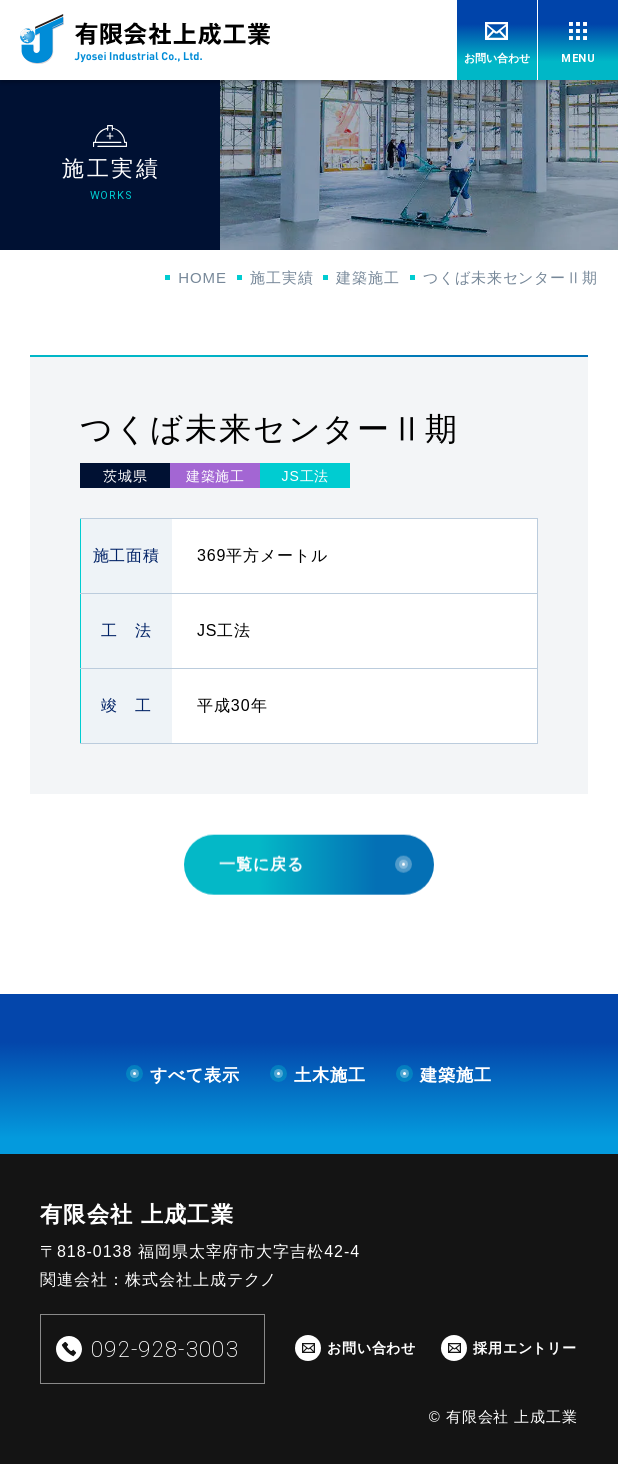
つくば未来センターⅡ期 (510, 277)
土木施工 (318, 1075)
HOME (202, 277)
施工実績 (282, 277)
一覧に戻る (315, 902)
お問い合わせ (497, 58)
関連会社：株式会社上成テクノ (158, 1279)
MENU (578, 58)
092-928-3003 (165, 1349)
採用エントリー (525, 1348)
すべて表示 (183, 1075)
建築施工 (368, 277)
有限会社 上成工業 (137, 1215)
